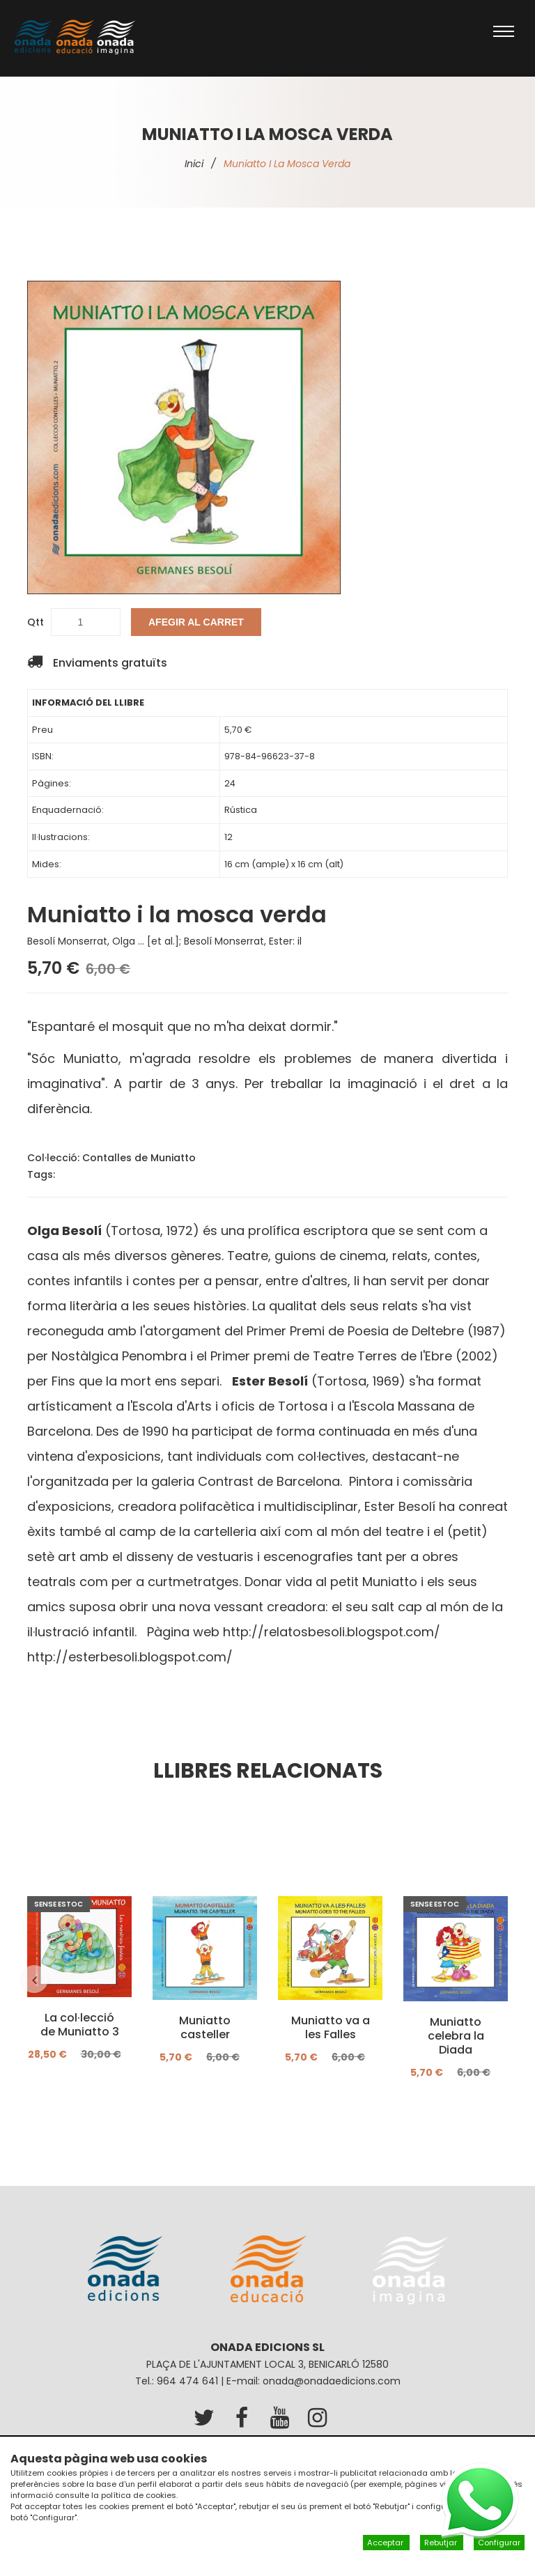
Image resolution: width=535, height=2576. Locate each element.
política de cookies (138, 2495)
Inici (194, 164)
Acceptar (386, 2542)
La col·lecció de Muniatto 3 (79, 2026)
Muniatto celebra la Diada (456, 2037)
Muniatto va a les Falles (330, 2028)
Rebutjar (441, 2542)
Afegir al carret (196, 622)
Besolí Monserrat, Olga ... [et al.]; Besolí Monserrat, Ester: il (164, 941)
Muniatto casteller (205, 2028)
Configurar (499, 2542)
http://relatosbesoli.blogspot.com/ (331, 1631)
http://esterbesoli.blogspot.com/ (130, 1657)
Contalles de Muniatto (139, 1158)
